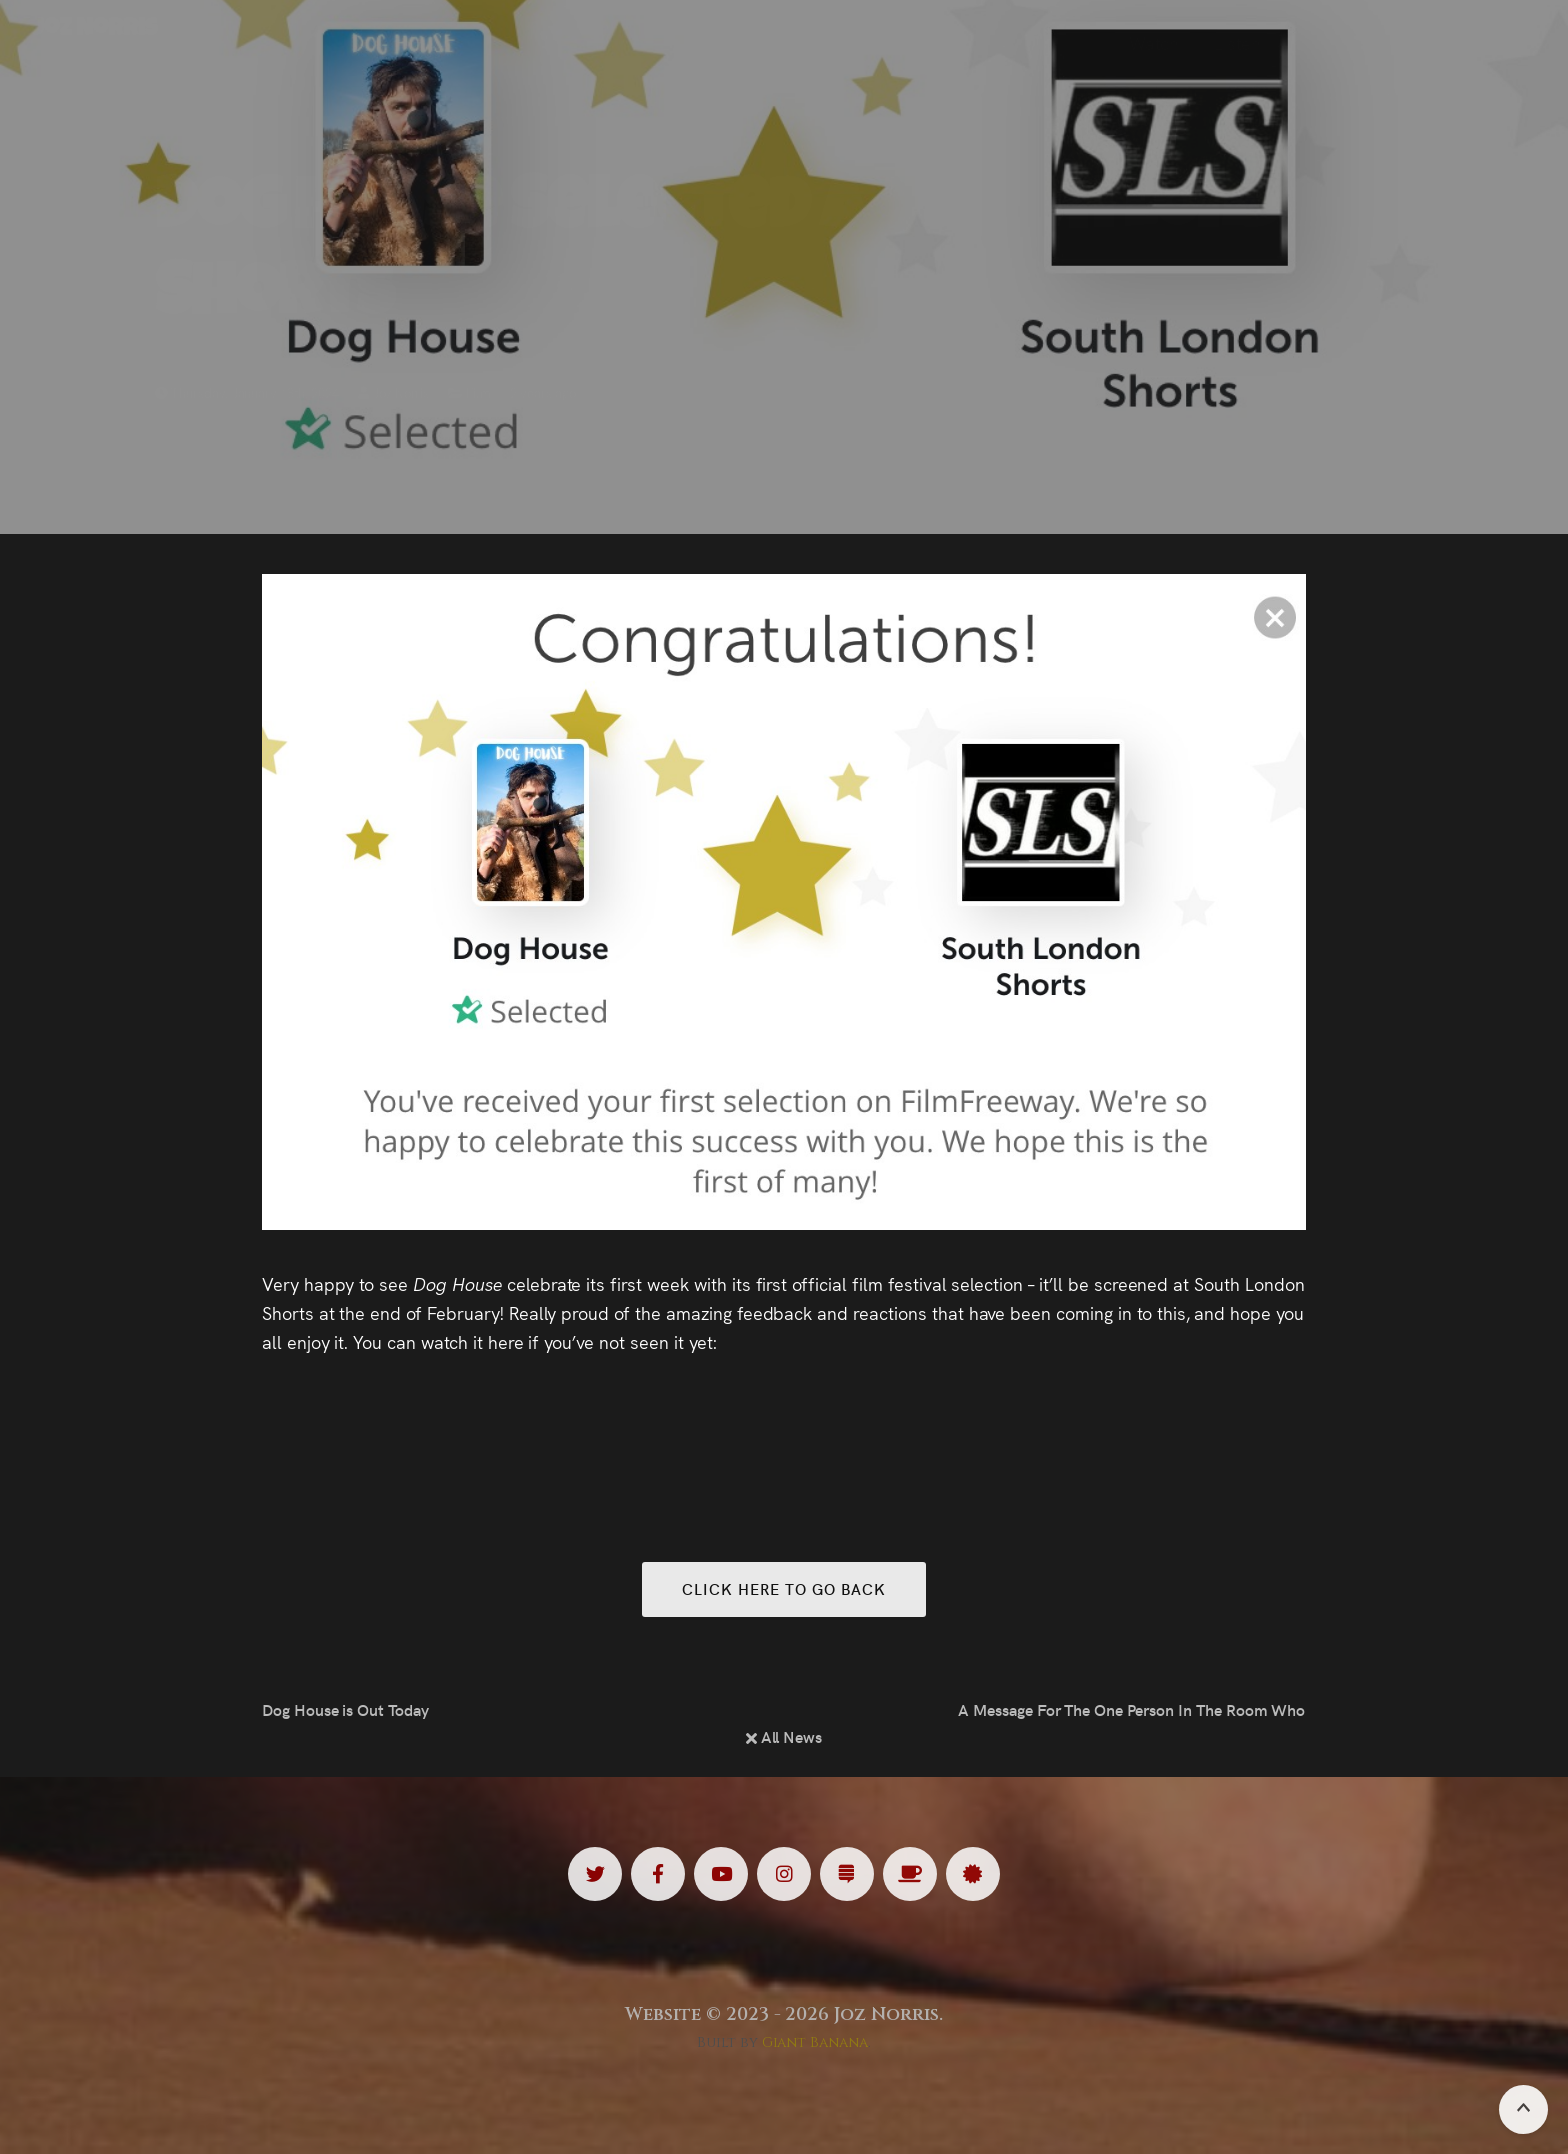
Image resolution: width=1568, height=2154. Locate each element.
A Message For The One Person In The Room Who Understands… (1132, 1709)
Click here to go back (783, 1588)
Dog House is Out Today (345, 1709)
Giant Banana (815, 2042)
